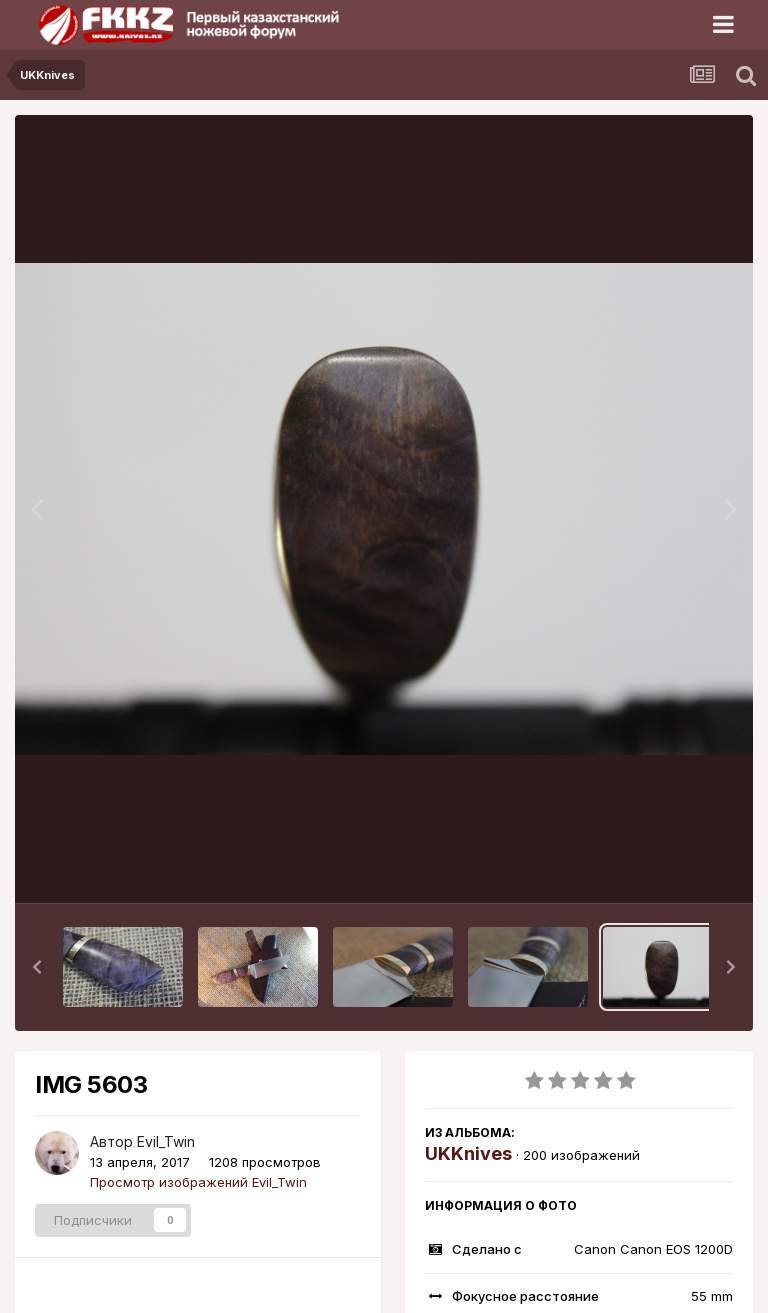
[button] (37, 967)
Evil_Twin (166, 1141)
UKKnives (468, 1153)
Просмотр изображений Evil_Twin (198, 1182)
